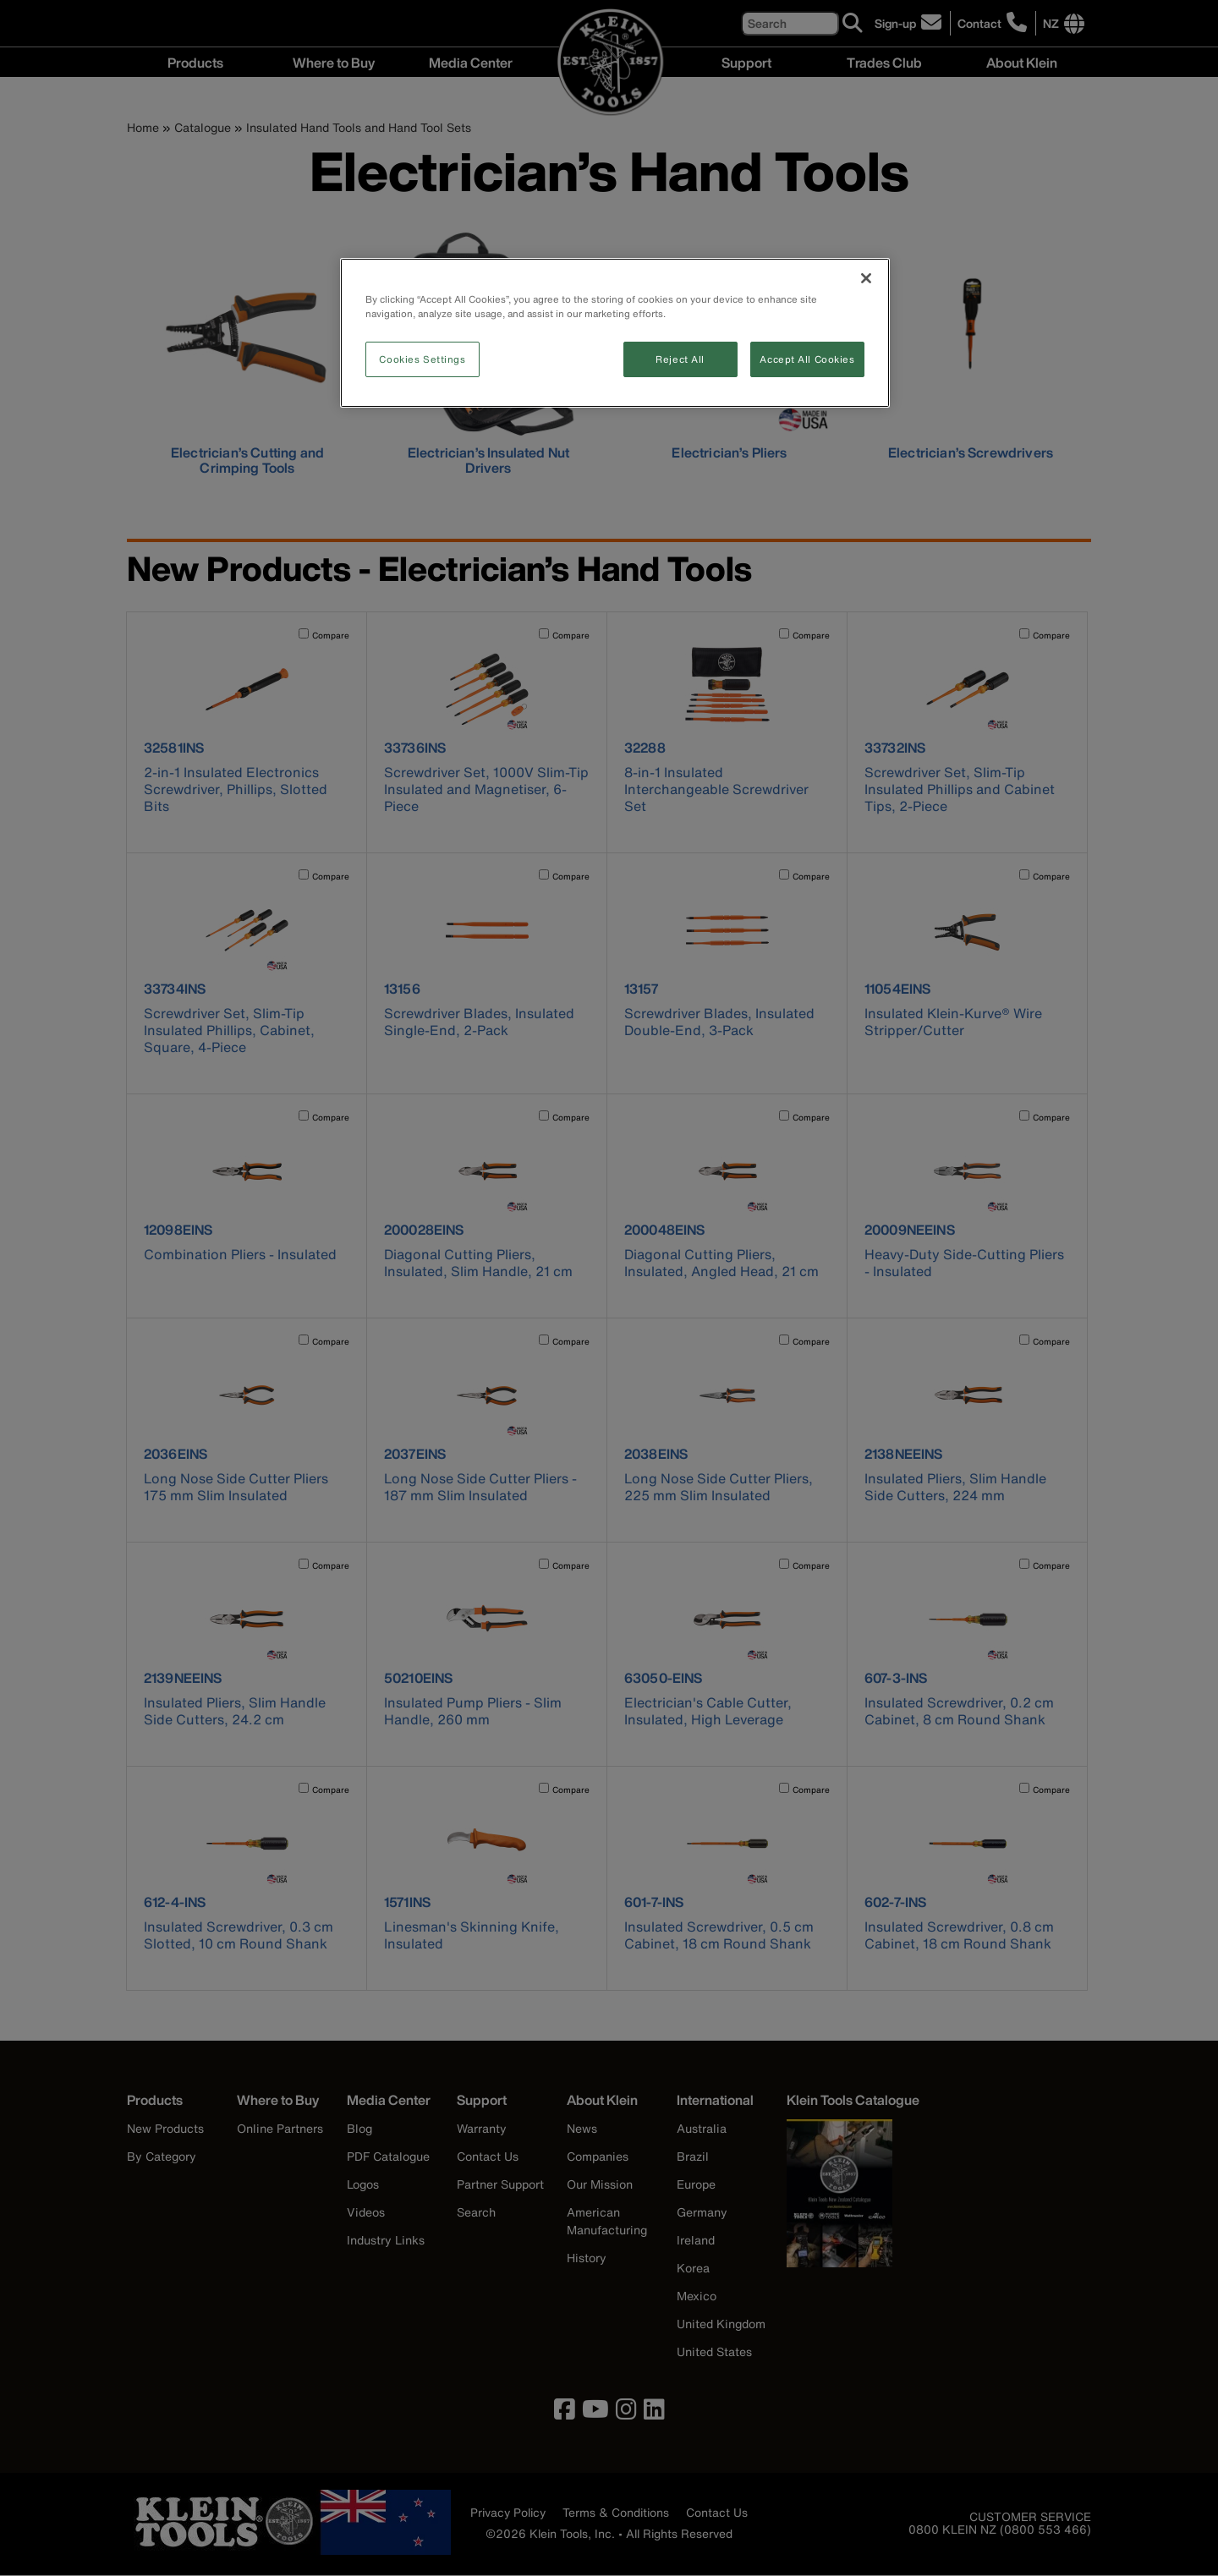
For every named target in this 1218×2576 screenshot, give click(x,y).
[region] (615, 333)
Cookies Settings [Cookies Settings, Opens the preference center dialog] (422, 359)
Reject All (680, 359)
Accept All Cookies (807, 359)
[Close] (866, 278)
